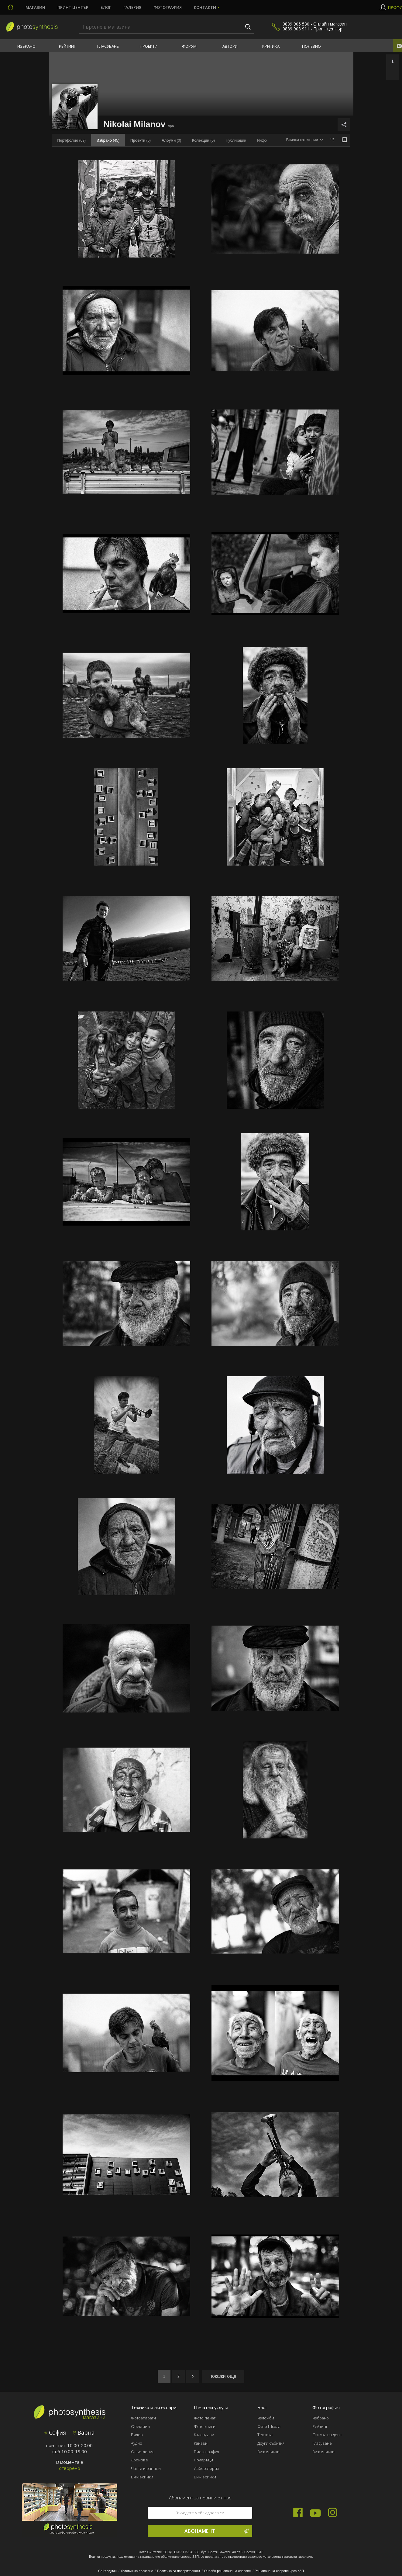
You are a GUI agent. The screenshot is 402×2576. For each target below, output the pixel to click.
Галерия (132, 7)
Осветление (143, 2451)
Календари (204, 2434)
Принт (72, 7)
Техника (265, 2434)
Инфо (262, 140)
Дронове (139, 2460)
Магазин (35, 7)
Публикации (236, 140)
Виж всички (142, 2477)
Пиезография (206, 2451)
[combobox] (304, 140)
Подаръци (203, 2460)
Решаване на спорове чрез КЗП (279, 2571)
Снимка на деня (327, 2434)
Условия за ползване (137, 2571)
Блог (106, 7)
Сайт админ (107, 2571)
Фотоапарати (143, 2418)
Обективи (140, 2426)
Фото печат (204, 2418)
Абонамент (216, 2531)
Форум (189, 46)
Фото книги (204, 2426)
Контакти (205, 7)
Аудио (136, 2443)
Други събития (270, 2443)
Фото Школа (268, 2426)
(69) (71, 140)
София (55, 2432)
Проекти (148, 46)
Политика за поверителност (178, 2571)
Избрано (26, 46)
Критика (271, 46)
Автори (230, 46)
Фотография (167, 7)
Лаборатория (206, 2468)
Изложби (265, 2418)
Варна (83, 2432)
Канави (201, 2443)
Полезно (311, 46)
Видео (137, 2434)
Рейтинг (67, 46)
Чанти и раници (146, 2468)
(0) (140, 140)
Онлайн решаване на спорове (227, 2571)
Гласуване (108, 46)
